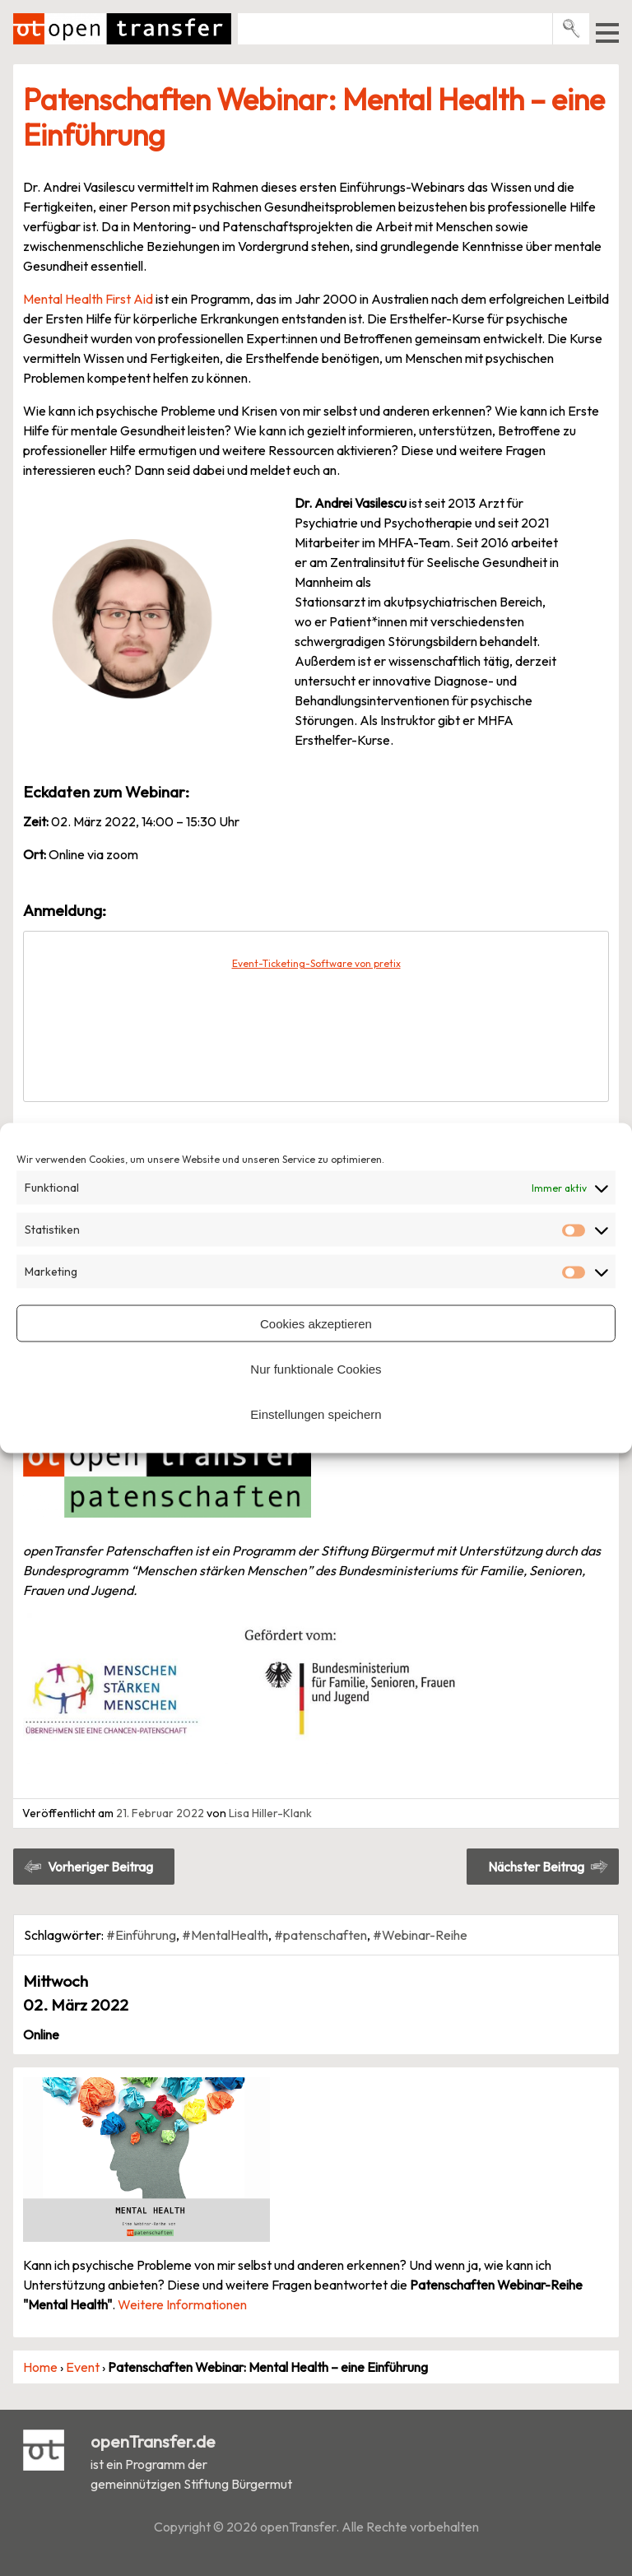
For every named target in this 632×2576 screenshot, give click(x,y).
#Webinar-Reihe (420, 1935)
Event (83, 2367)
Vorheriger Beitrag (100, 1866)
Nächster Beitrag (536, 1866)
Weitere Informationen (182, 2304)
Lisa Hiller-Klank (270, 1813)
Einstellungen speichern (315, 1414)
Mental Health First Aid (88, 299)
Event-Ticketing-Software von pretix (316, 963)
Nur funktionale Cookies (315, 1368)
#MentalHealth (225, 1935)
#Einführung (141, 1935)
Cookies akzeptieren (316, 1323)
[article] (316, 1016)
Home (40, 2367)
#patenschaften (320, 1935)
